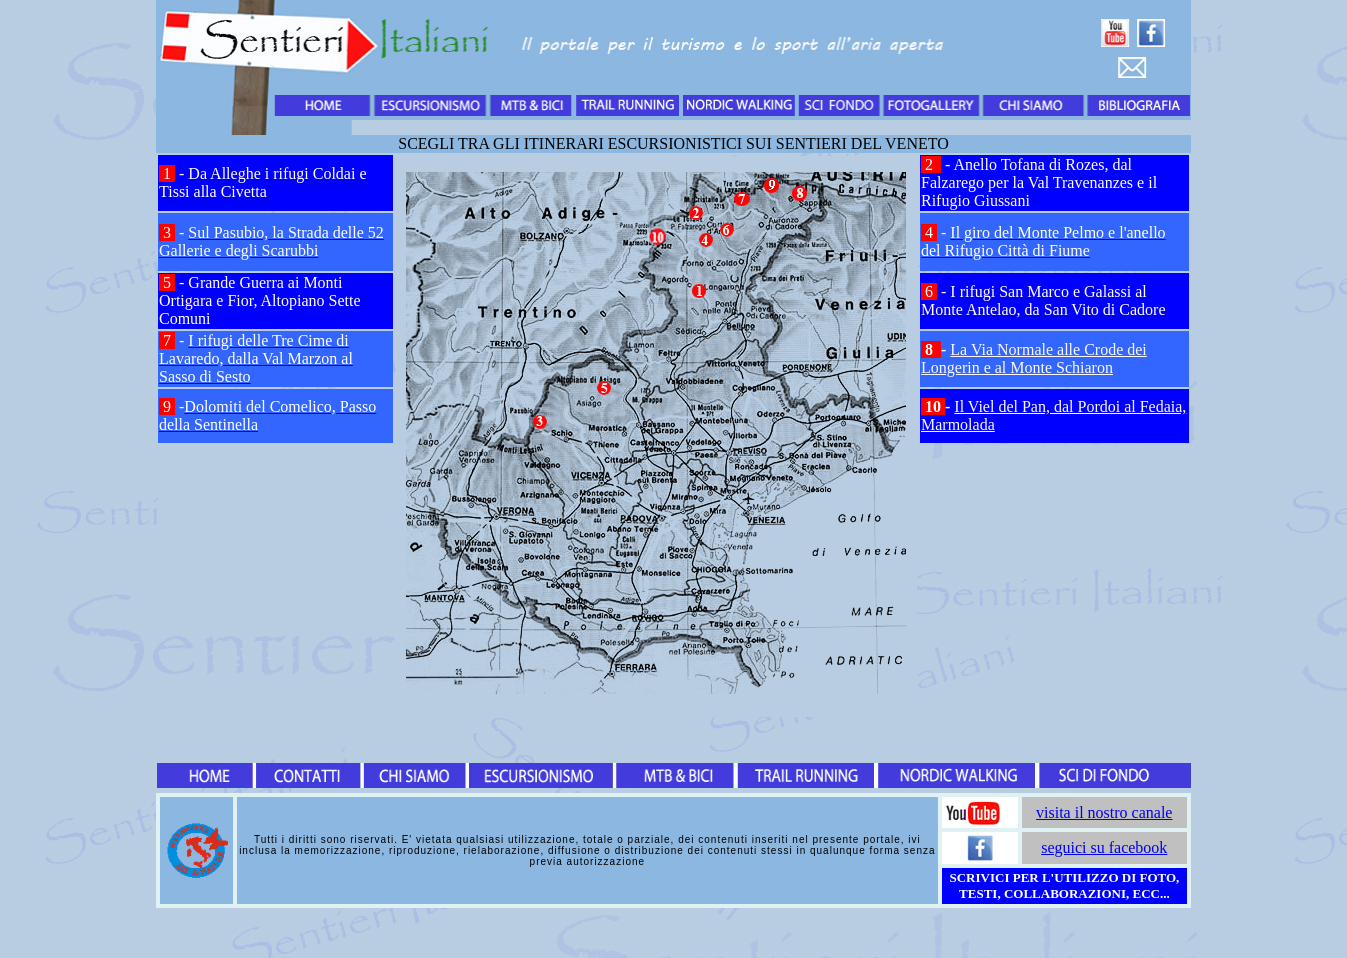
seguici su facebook (1104, 847)
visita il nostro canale (1104, 812)
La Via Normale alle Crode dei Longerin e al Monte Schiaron (1034, 358)
